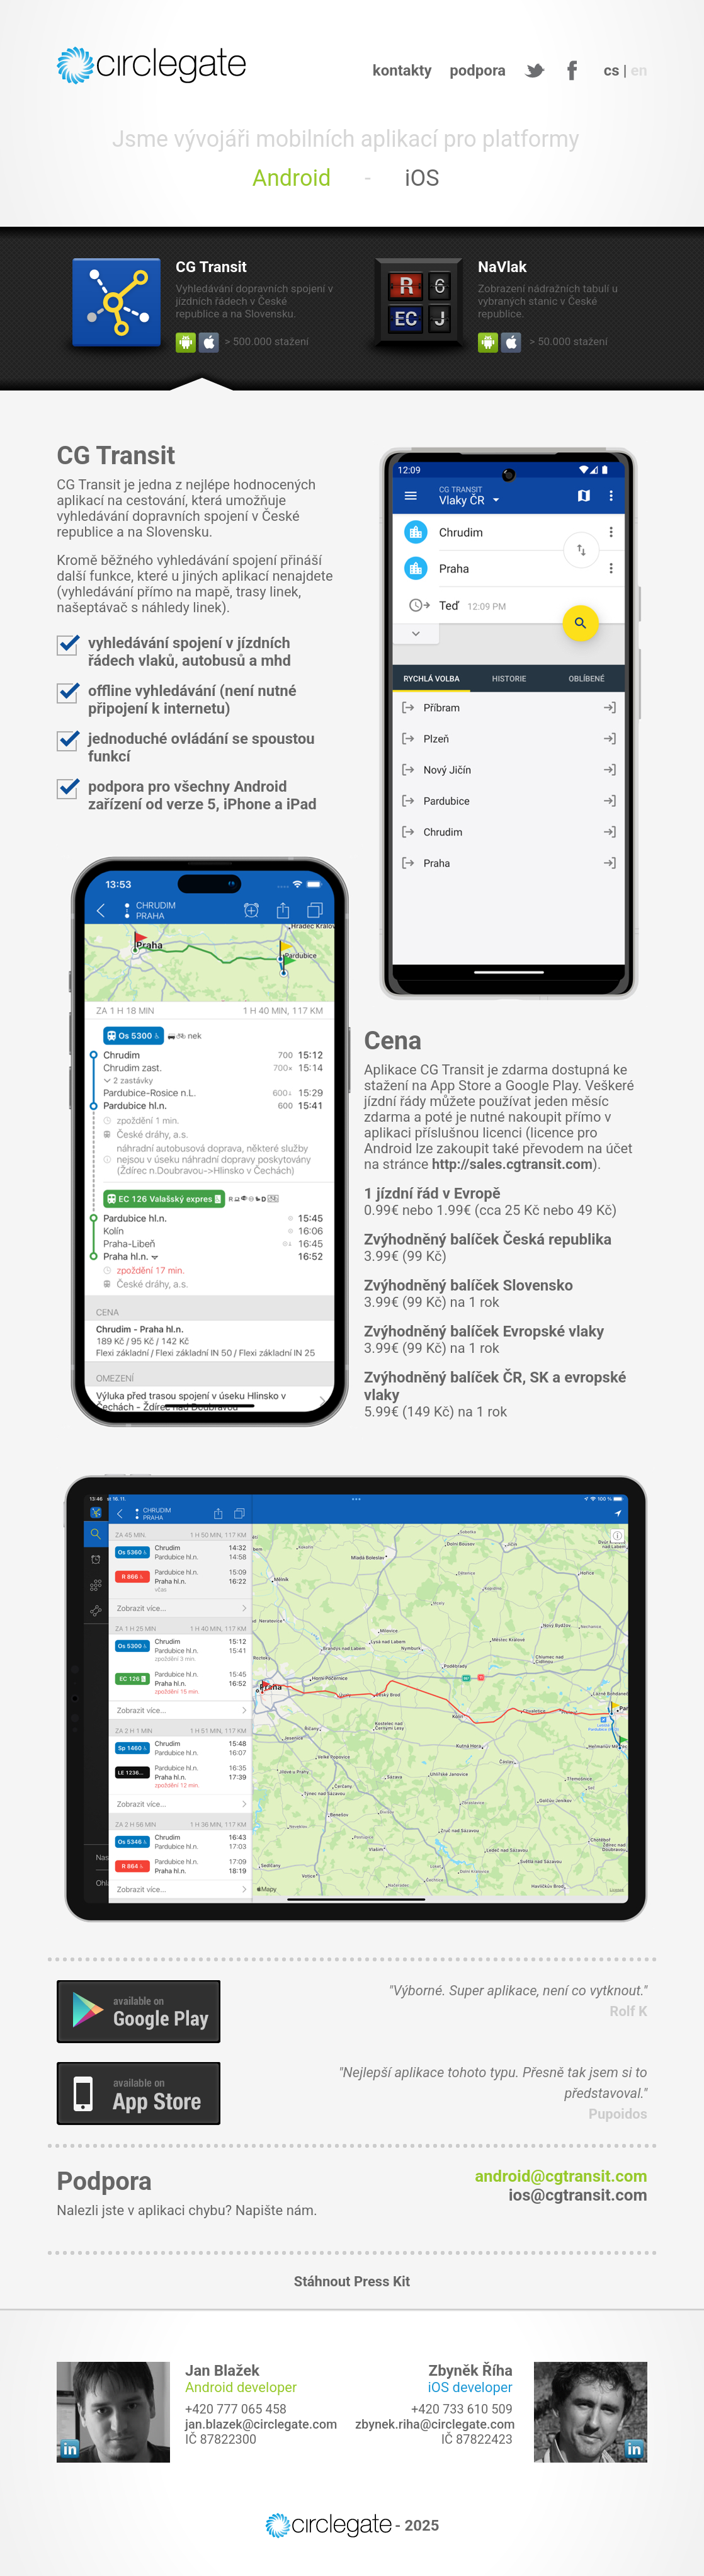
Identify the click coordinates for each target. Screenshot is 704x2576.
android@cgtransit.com (561, 2176)
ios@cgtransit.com (578, 2195)
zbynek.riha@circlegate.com (435, 2424)
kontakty (402, 70)
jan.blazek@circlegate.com (261, 2424)
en (639, 70)
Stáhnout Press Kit (352, 2281)
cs (612, 70)
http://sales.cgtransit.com (512, 1164)
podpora (478, 70)
